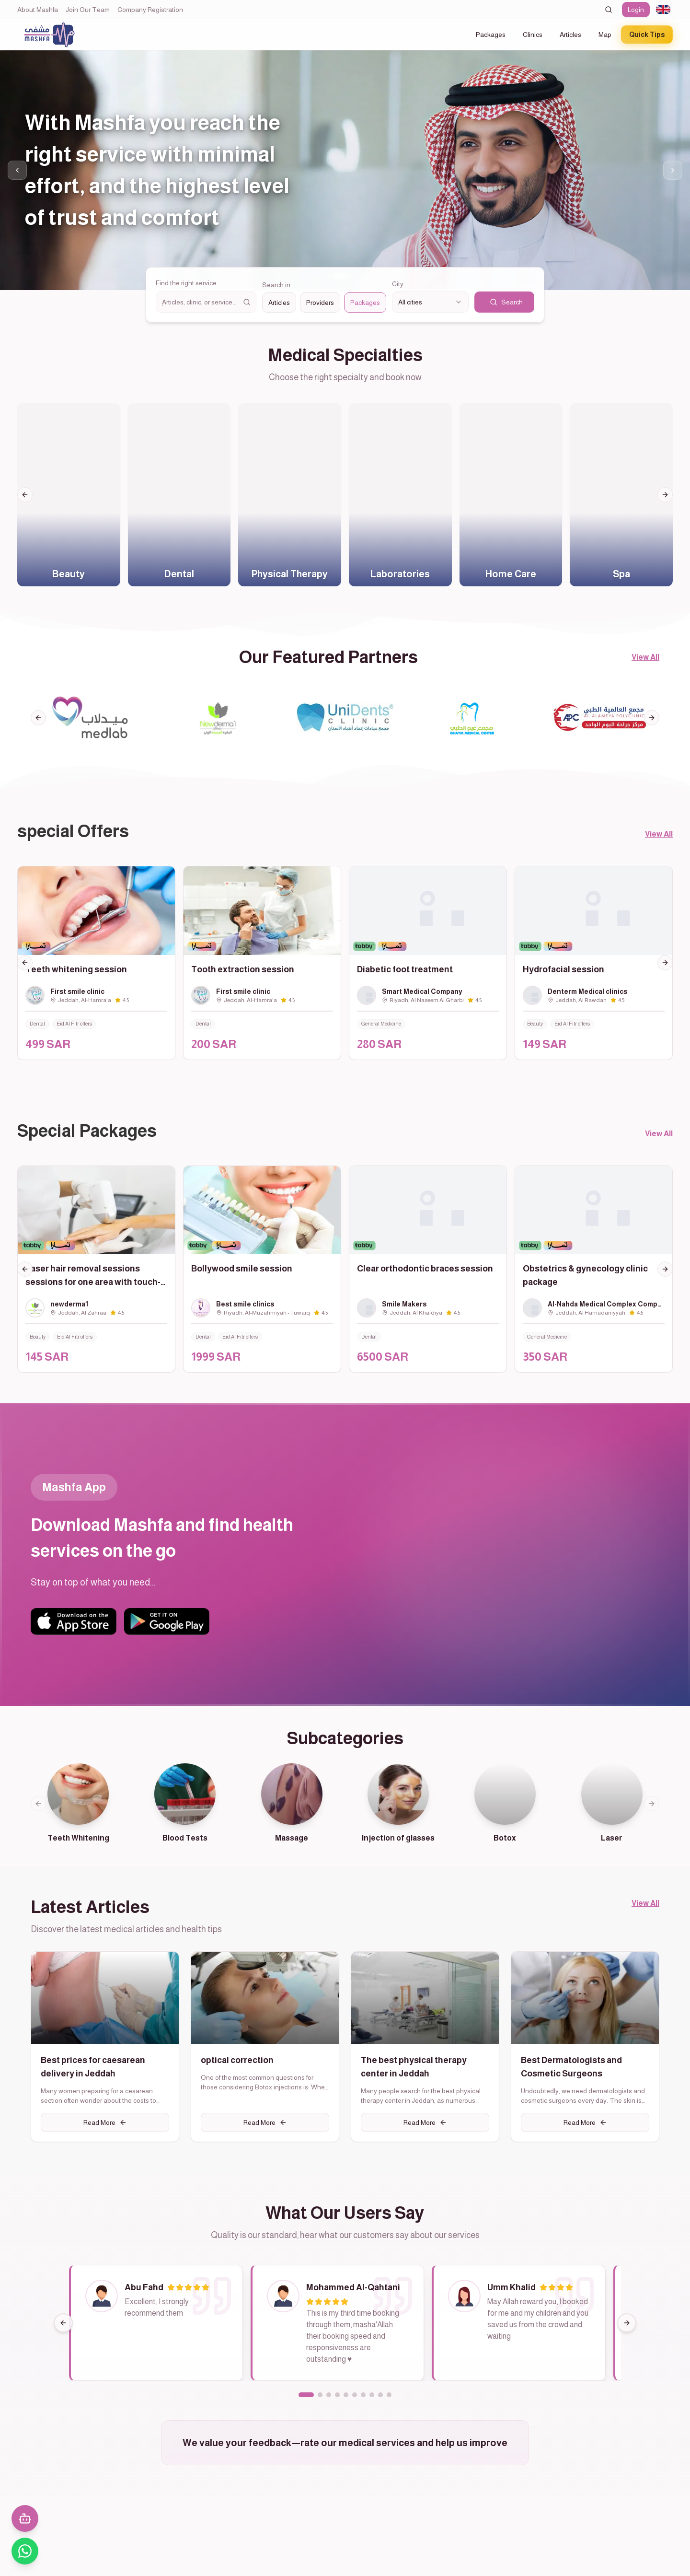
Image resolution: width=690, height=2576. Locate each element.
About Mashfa (37, 9)
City (397, 284)
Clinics (532, 34)
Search (506, 302)
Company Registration (150, 9)
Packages (491, 34)
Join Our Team (88, 9)
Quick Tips (647, 34)
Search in (276, 285)
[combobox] (663, 9)
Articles (570, 34)
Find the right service (186, 283)
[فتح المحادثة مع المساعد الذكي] (25, 2518)
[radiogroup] (324, 302)
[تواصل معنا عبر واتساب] (25, 2551)
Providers (320, 302)
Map (604, 34)
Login (636, 9)
